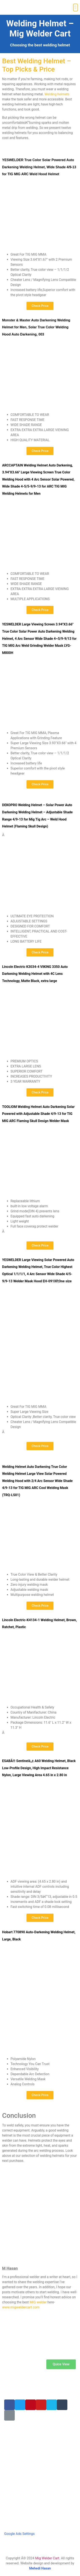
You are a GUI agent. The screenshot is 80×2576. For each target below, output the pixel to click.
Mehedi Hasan (40, 2568)
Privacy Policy (14, 2443)
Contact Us (12, 2459)
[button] (75, 7)
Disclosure (12, 2468)
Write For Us (13, 2435)
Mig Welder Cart (47, 2558)
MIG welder (38, 2302)
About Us (11, 2427)
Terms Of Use (14, 2451)
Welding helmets (56, 94)
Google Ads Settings (19, 2534)
